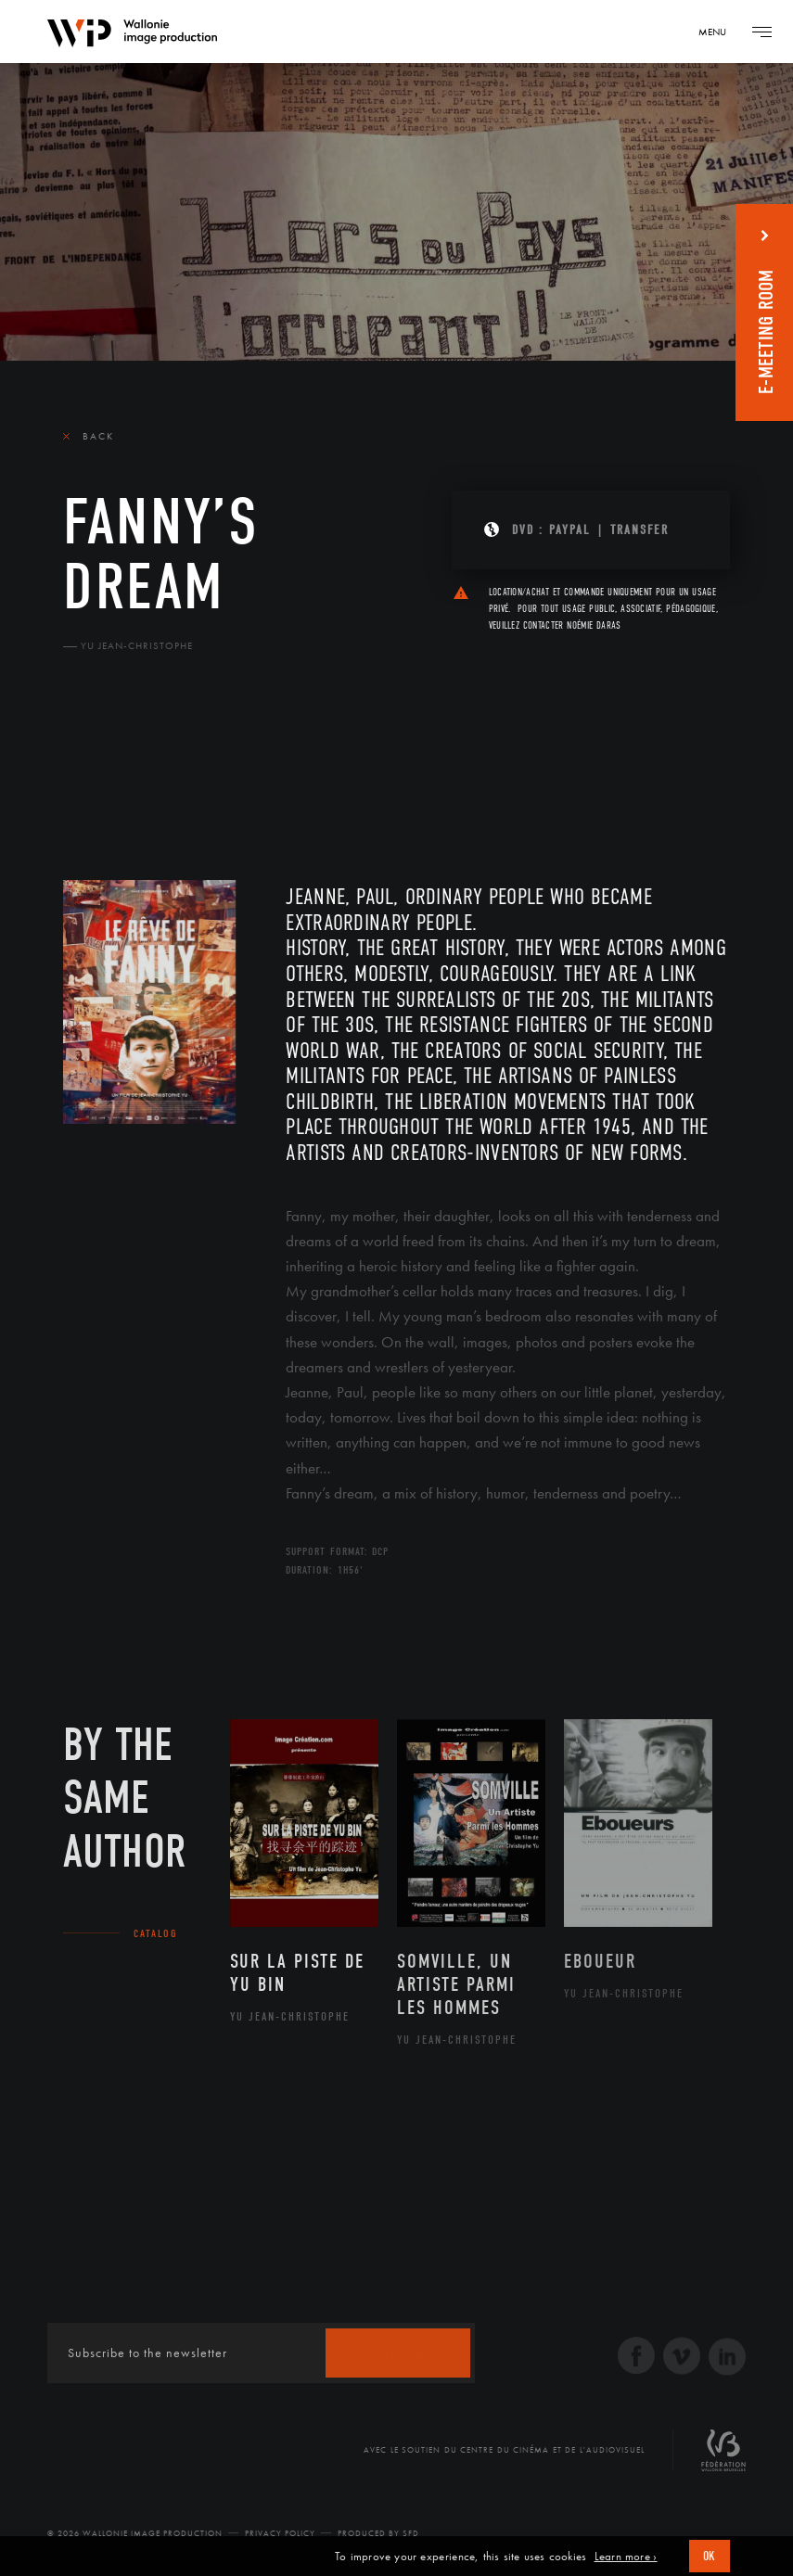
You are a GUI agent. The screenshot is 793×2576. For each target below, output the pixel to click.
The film (95, 770)
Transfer (639, 530)
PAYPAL (570, 530)
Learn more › (626, 2556)
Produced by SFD (378, 2533)
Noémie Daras (593, 625)
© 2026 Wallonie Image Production (135, 2533)
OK (709, 2556)
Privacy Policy (280, 2533)
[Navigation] (718, 31)
